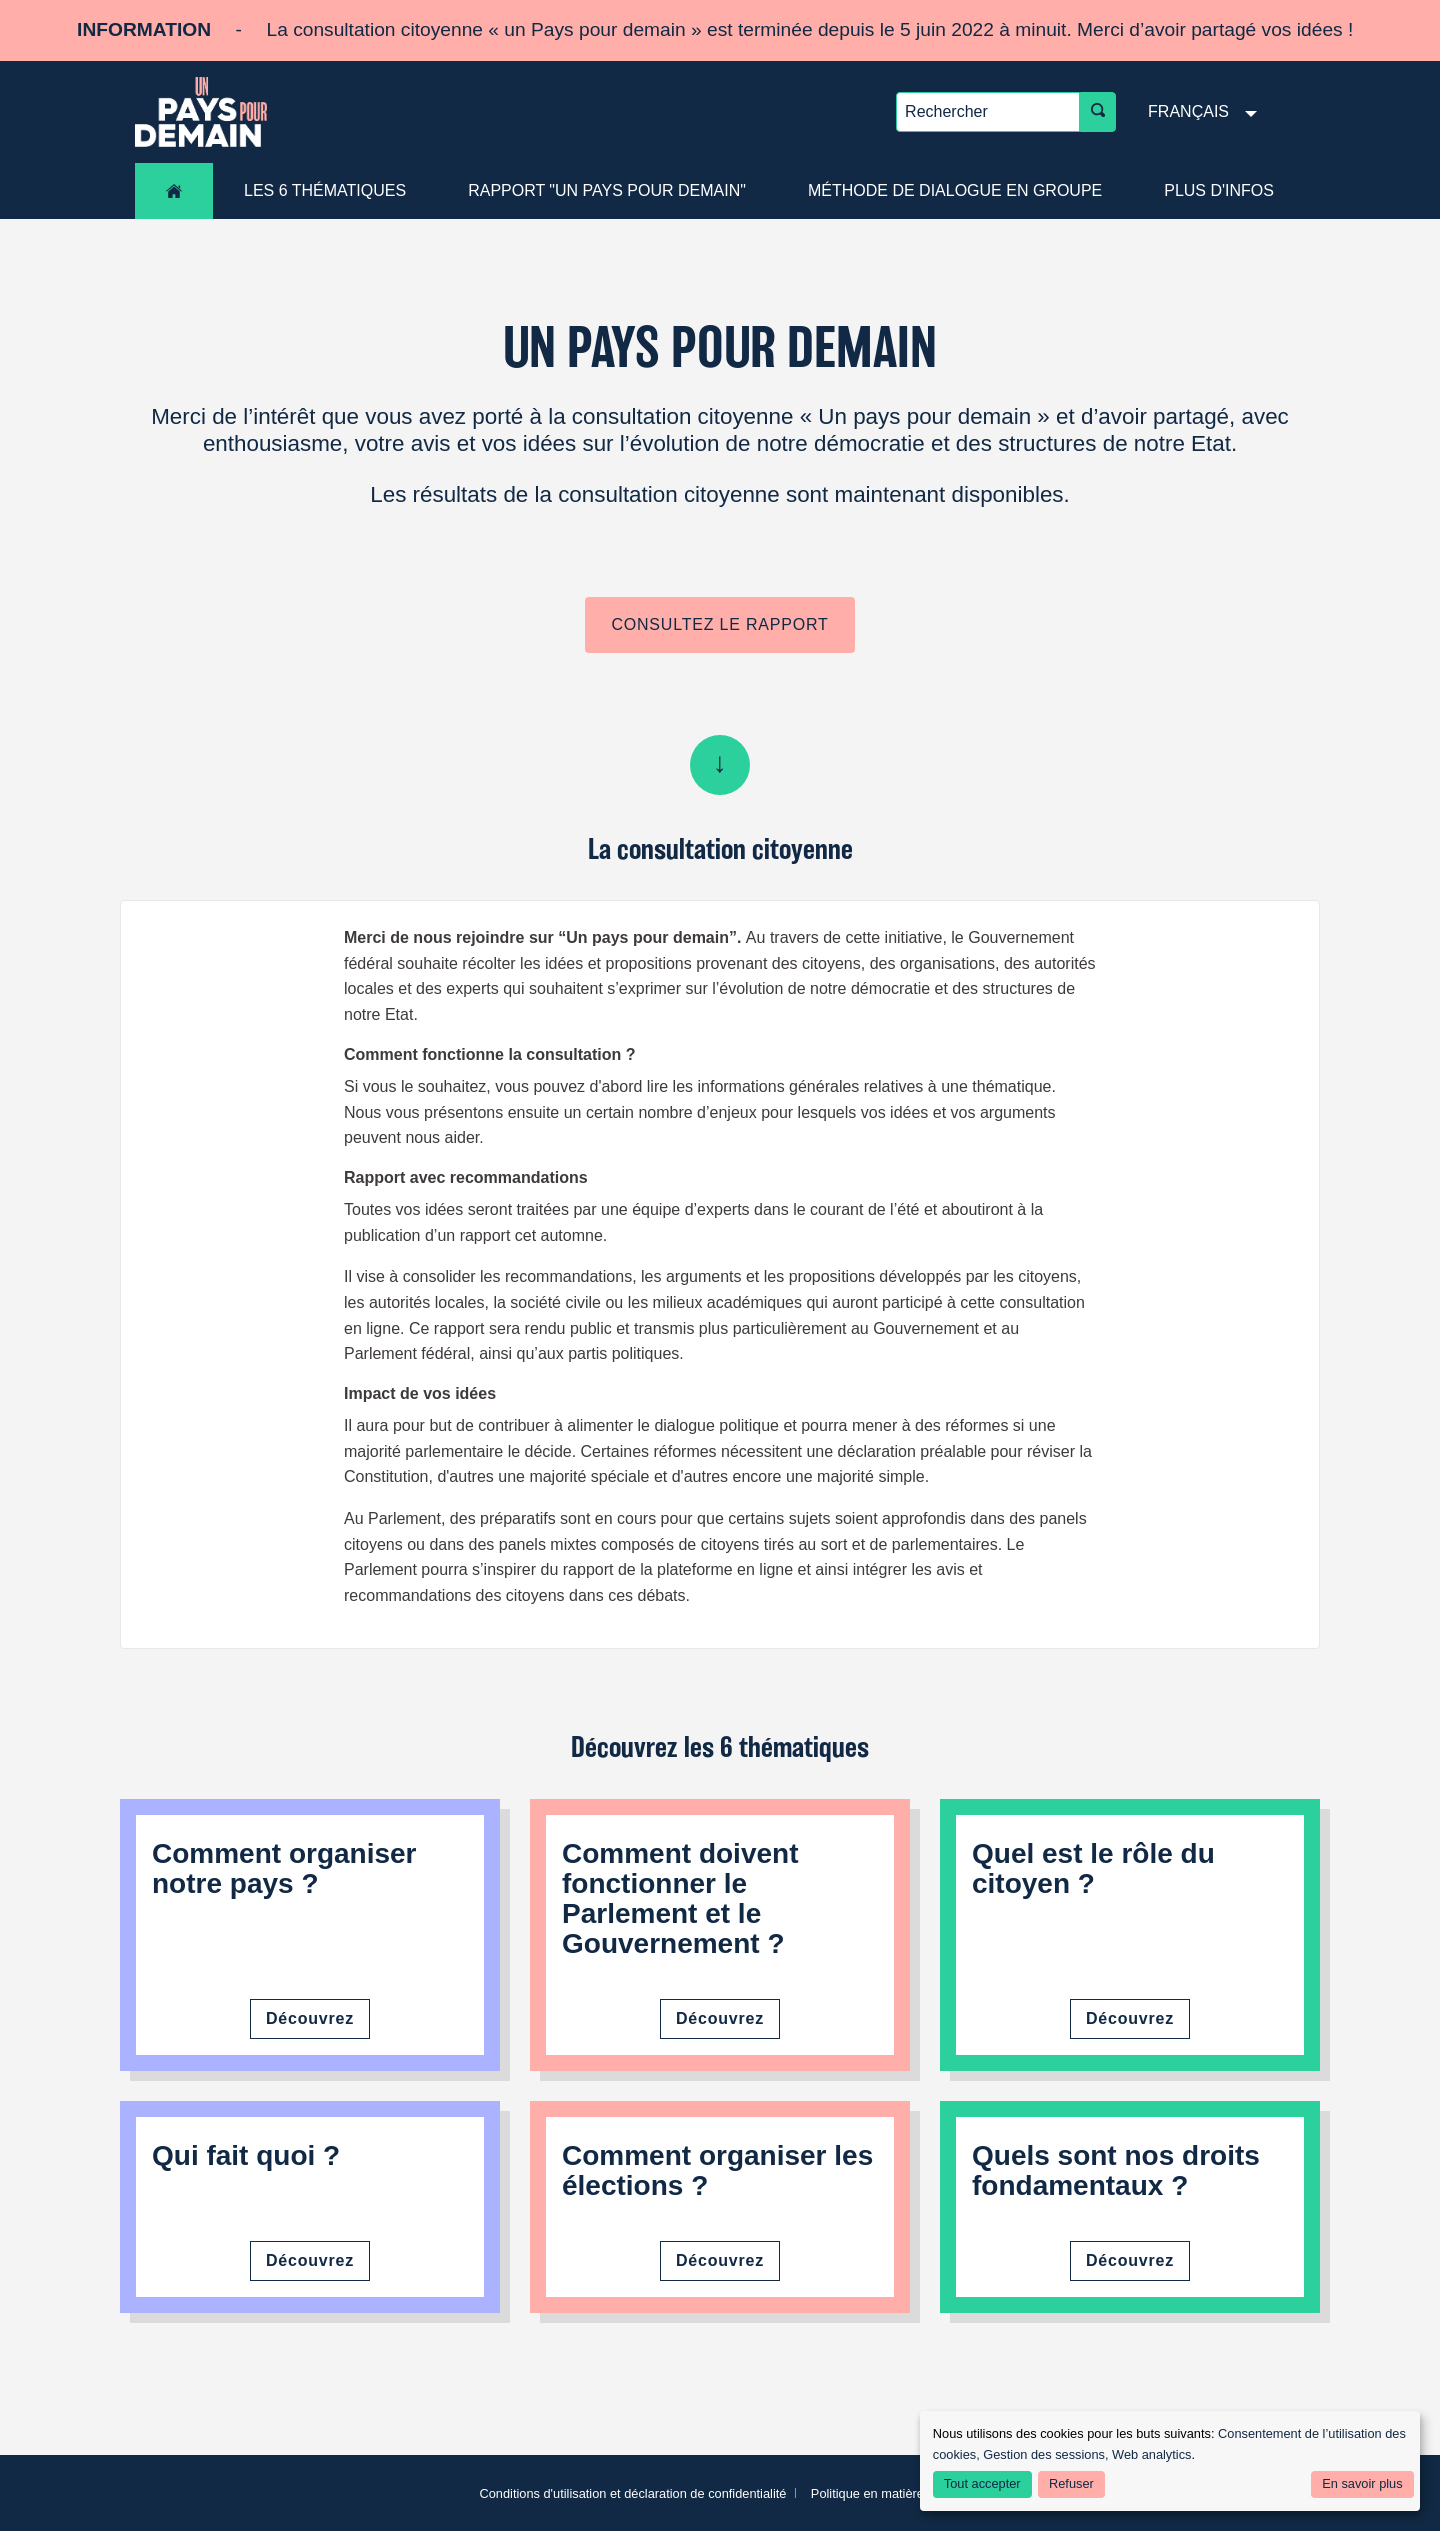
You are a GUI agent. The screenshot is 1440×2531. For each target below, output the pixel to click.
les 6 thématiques (325, 190)
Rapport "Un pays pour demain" (607, 190)
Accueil (174, 191)
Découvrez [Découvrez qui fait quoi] (310, 2260)
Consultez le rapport (719, 624)
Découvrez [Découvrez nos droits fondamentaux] (1130, 2260)
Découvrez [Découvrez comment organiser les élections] (720, 2260)
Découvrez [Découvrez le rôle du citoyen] (1130, 2018)
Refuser (1071, 2483)
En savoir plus (1362, 2483)
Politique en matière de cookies (900, 2493)
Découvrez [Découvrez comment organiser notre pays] (310, 2018)
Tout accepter (982, 2483)
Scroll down (720, 765)
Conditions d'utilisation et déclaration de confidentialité (632, 2493)
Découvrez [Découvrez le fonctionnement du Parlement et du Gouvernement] (720, 2018)
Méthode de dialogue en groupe (955, 190)
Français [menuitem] (1188, 111)
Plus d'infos (1219, 190)
